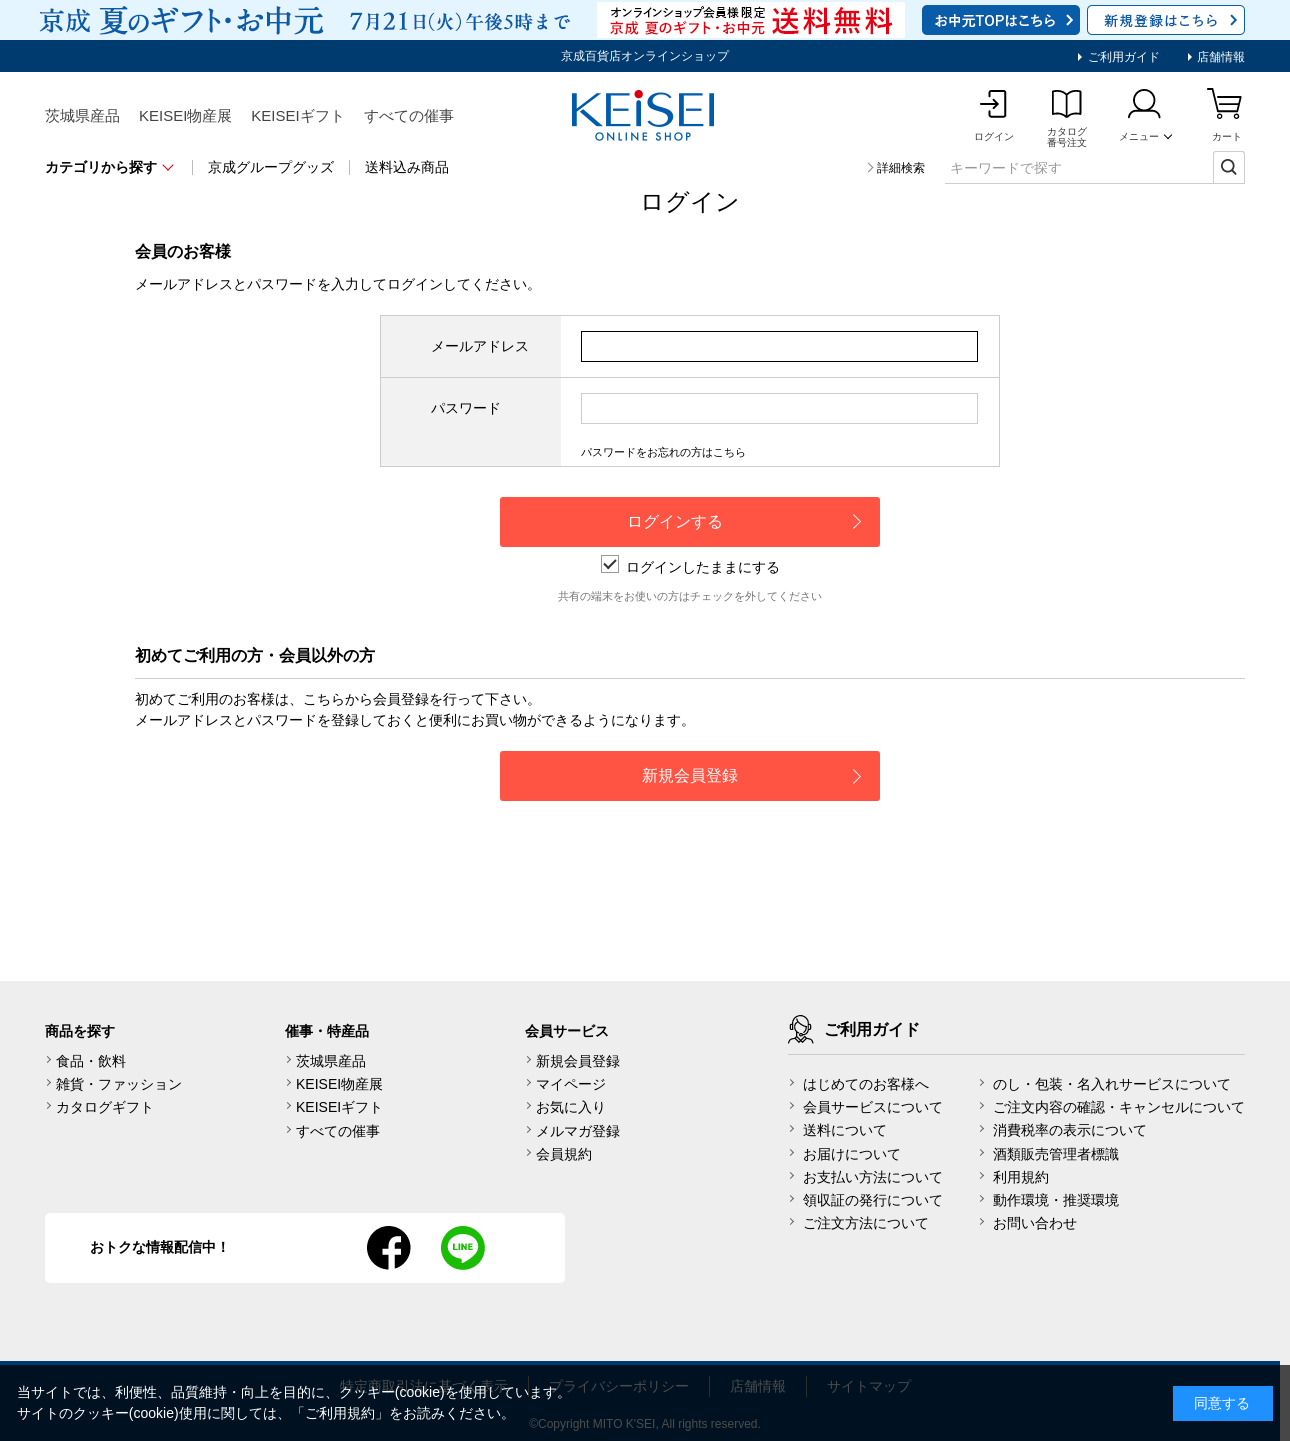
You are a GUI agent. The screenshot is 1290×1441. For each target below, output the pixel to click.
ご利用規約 (340, 1413)
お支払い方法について (873, 1177)
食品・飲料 (91, 1061)
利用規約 (1021, 1177)
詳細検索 (901, 168)
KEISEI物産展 (185, 115)
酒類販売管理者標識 (1056, 1154)
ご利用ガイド (1121, 57)
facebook (389, 1248)
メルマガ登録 (578, 1131)
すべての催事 (409, 115)
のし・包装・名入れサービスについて (1112, 1084)
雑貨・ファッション (119, 1084)
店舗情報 (1219, 57)
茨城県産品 (82, 115)
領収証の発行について (873, 1200)
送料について (845, 1130)
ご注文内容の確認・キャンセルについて (1119, 1107)
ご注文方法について (866, 1223)
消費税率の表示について (1070, 1130)
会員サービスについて (873, 1107)
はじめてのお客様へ (866, 1084)
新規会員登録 (578, 1061)
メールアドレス (480, 346)
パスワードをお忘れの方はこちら (663, 452)
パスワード (466, 408)
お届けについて (852, 1154)
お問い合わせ (1035, 1223)
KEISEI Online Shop (645, 117)
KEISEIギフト (297, 115)
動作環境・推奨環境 (1056, 1200)
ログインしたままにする (690, 567)
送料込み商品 (407, 167)
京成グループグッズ (271, 167)
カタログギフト (105, 1107)
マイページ (571, 1084)
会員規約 (564, 1154)
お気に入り (571, 1107)
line (463, 1248)
